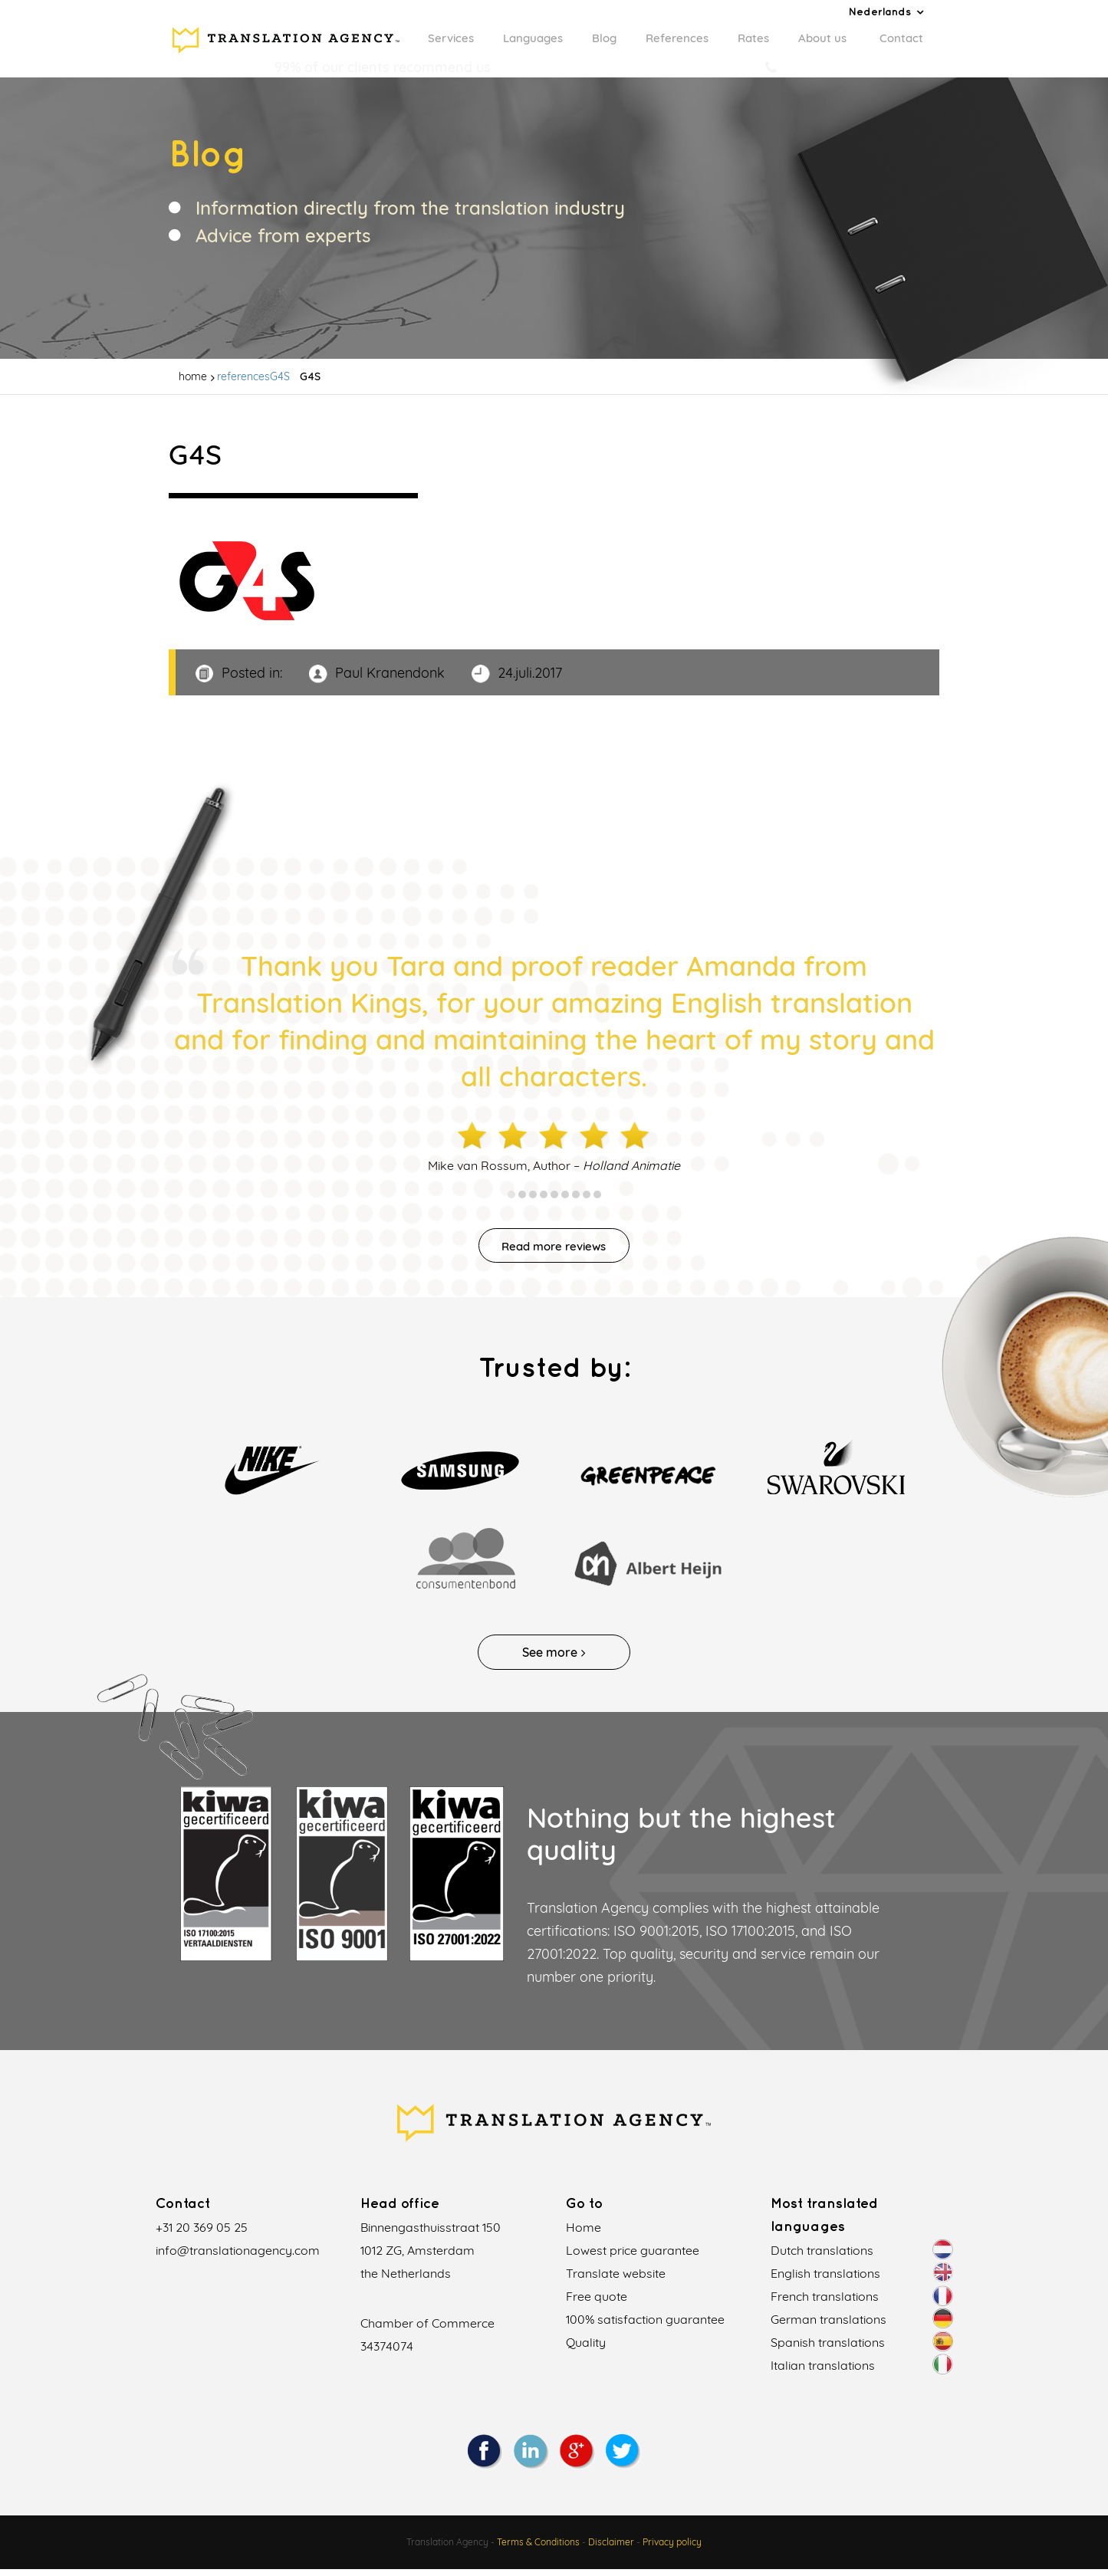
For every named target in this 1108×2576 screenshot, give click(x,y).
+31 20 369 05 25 (202, 2234)
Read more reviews (554, 1251)
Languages (533, 38)
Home (583, 2234)
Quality (586, 2349)
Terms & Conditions (538, 2549)
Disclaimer (611, 2549)
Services (451, 38)
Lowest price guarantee (632, 2257)
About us (822, 38)
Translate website (616, 2280)
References (677, 38)
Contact (901, 38)
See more (554, 1659)
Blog (604, 38)
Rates (753, 38)
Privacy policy (672, 2549)
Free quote (596, 2303)
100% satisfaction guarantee (645, 2326)
